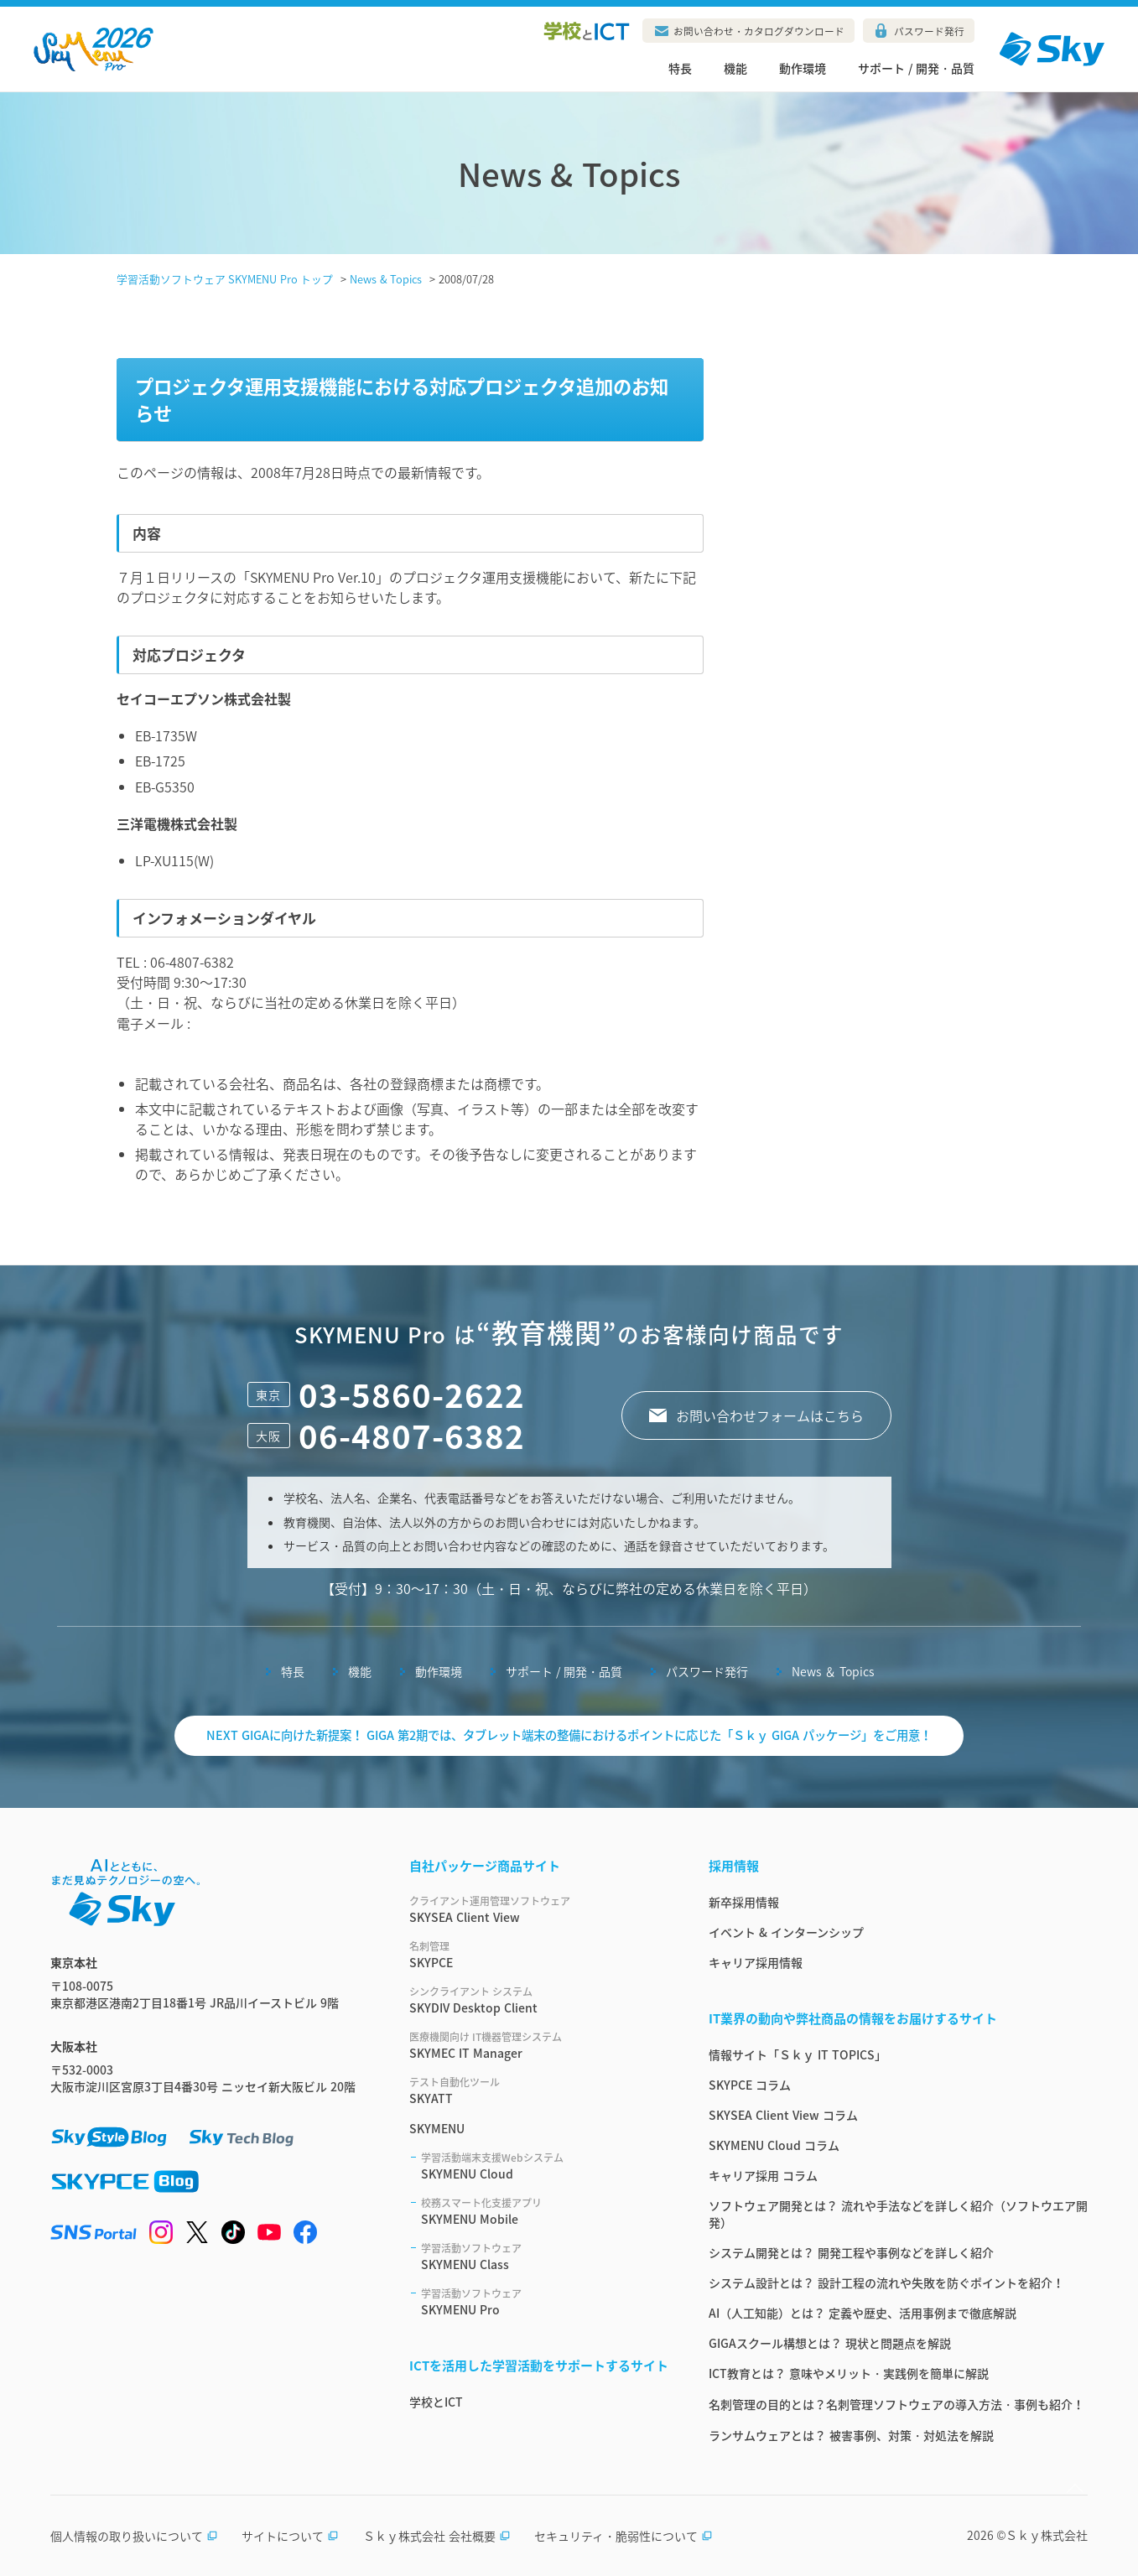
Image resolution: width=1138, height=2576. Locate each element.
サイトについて (290, 2535)
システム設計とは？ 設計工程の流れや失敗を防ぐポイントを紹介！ (886, 2282)
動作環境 (802, 68)
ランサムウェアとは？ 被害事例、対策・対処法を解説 (851, 2435)
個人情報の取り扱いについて (134, 2535)
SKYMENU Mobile (544, 2211)
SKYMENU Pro (544, 2302)
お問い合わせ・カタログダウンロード (758, 31)
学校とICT (436, 2401)
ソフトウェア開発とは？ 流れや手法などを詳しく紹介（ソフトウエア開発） (898, 2214)
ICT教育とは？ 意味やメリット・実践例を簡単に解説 (849, 2373)
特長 (680, 68)
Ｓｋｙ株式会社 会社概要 (437, 2535)
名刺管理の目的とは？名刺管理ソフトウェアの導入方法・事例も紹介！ (896, 2404)
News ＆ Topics (833, 1671)
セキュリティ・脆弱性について (623, 2535)
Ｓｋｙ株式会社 (1046, 2535)
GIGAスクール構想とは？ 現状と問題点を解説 (830, 2342)
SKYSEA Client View (538, 1909)
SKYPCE (538, 1955)
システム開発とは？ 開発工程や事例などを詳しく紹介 (851, 2252)
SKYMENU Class (544, 2256)
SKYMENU (437, 2128)
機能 (735, 68)
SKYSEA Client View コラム (783, 2114)
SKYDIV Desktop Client (538, 2000)
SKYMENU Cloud (544, 2166)
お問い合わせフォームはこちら (770, 1415)
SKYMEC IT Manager (538, 2045)
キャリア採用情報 (756, 1962)
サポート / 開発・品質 (916, 68)
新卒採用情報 (744, 1901)
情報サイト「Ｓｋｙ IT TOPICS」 (797, 2054)
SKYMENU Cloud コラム (774, 2145)
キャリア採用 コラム (763, 2175)
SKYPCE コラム (750, 2084)
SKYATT (538, 2090)
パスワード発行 (929, 31)
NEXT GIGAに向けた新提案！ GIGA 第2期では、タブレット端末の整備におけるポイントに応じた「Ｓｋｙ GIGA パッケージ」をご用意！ (569, 1735)
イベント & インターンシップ (786, 1932)
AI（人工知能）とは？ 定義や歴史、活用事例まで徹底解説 (862, 2312)
